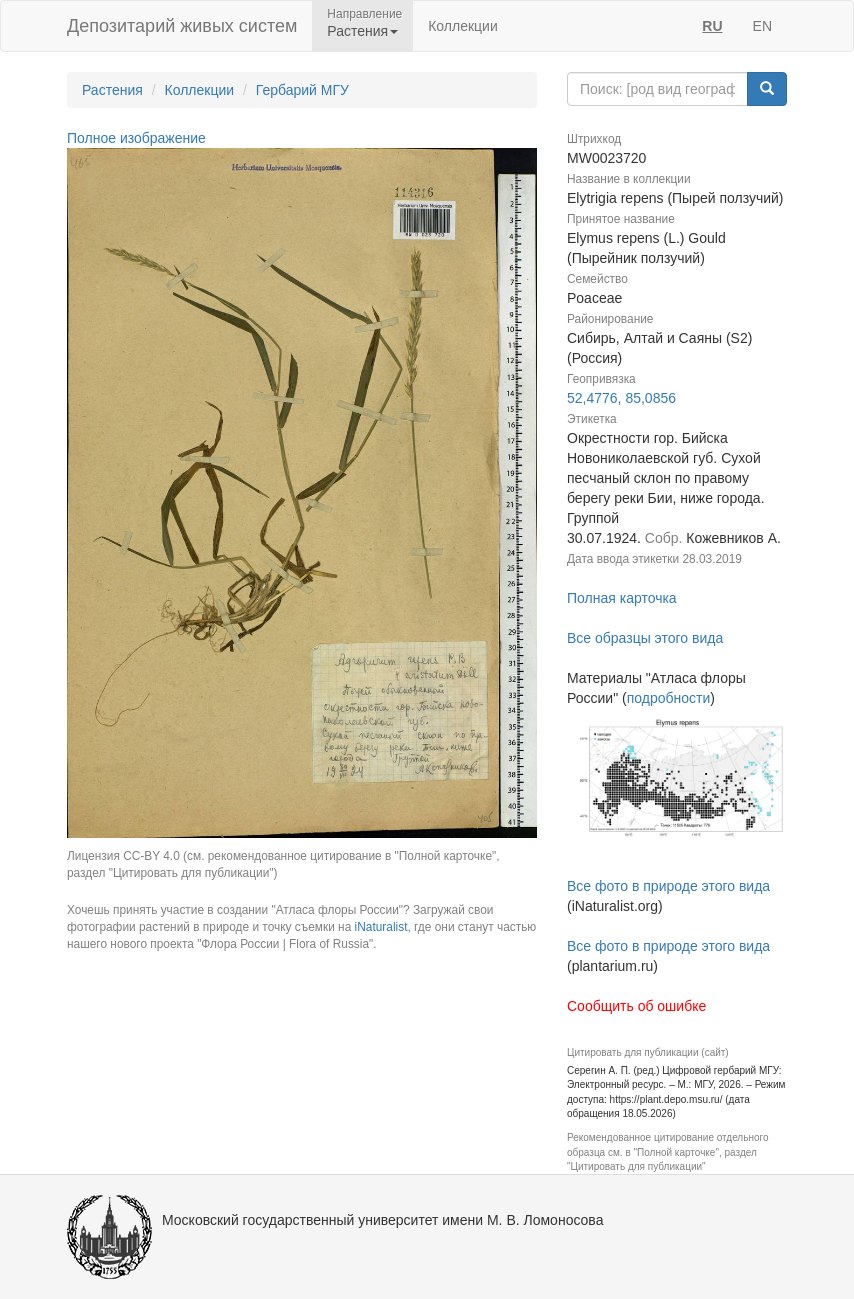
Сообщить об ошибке (636, 1006)
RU (712, 26)
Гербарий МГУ (302, 90)
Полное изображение (136, 138)
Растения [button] (362, 31)
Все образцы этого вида (645, 638)
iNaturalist (381, 927)
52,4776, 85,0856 (621, 398)
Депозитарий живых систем (182, 26)
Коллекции (463, 26)
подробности (669, 698)
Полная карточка (622, 598)
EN (762, 26)
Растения (112, 90)
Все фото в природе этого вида (668, 886)
